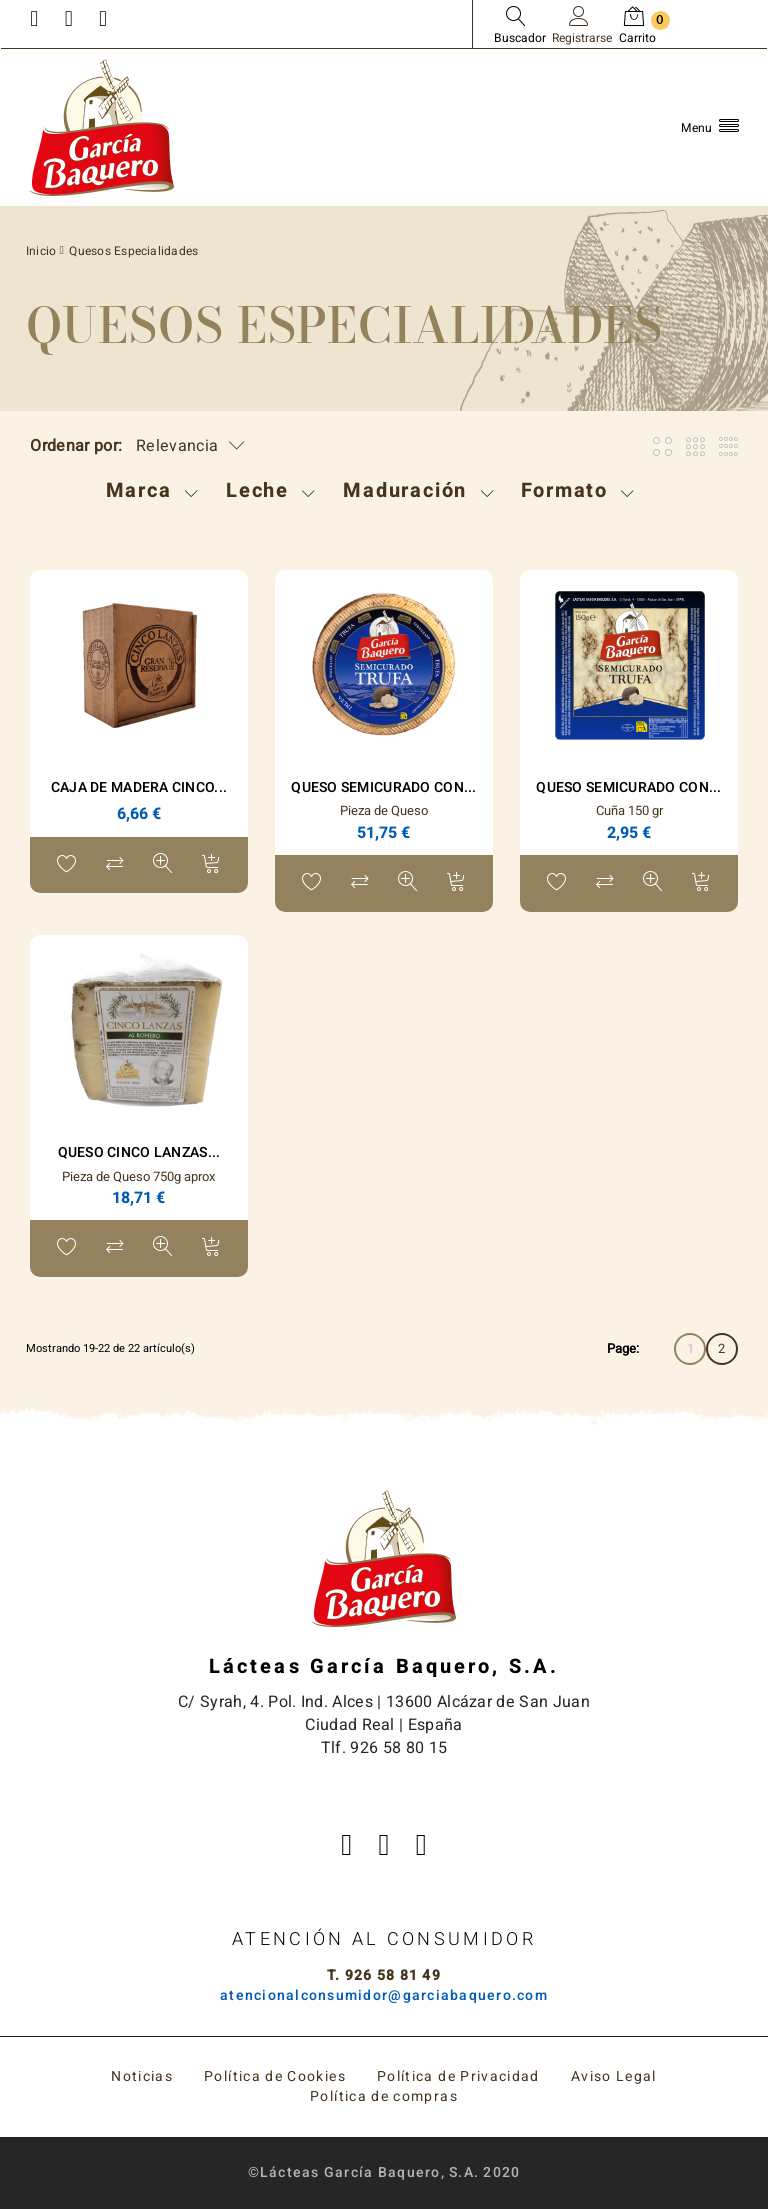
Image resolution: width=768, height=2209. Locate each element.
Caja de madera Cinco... (139, 787)
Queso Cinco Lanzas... (139, 1152)
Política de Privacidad (458, 2076)
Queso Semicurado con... (383, 787)
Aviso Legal (614, 2076)
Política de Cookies (275, 2076)
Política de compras (384, 2096)
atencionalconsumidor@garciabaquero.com (384, 1995)
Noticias (142, 2076)
